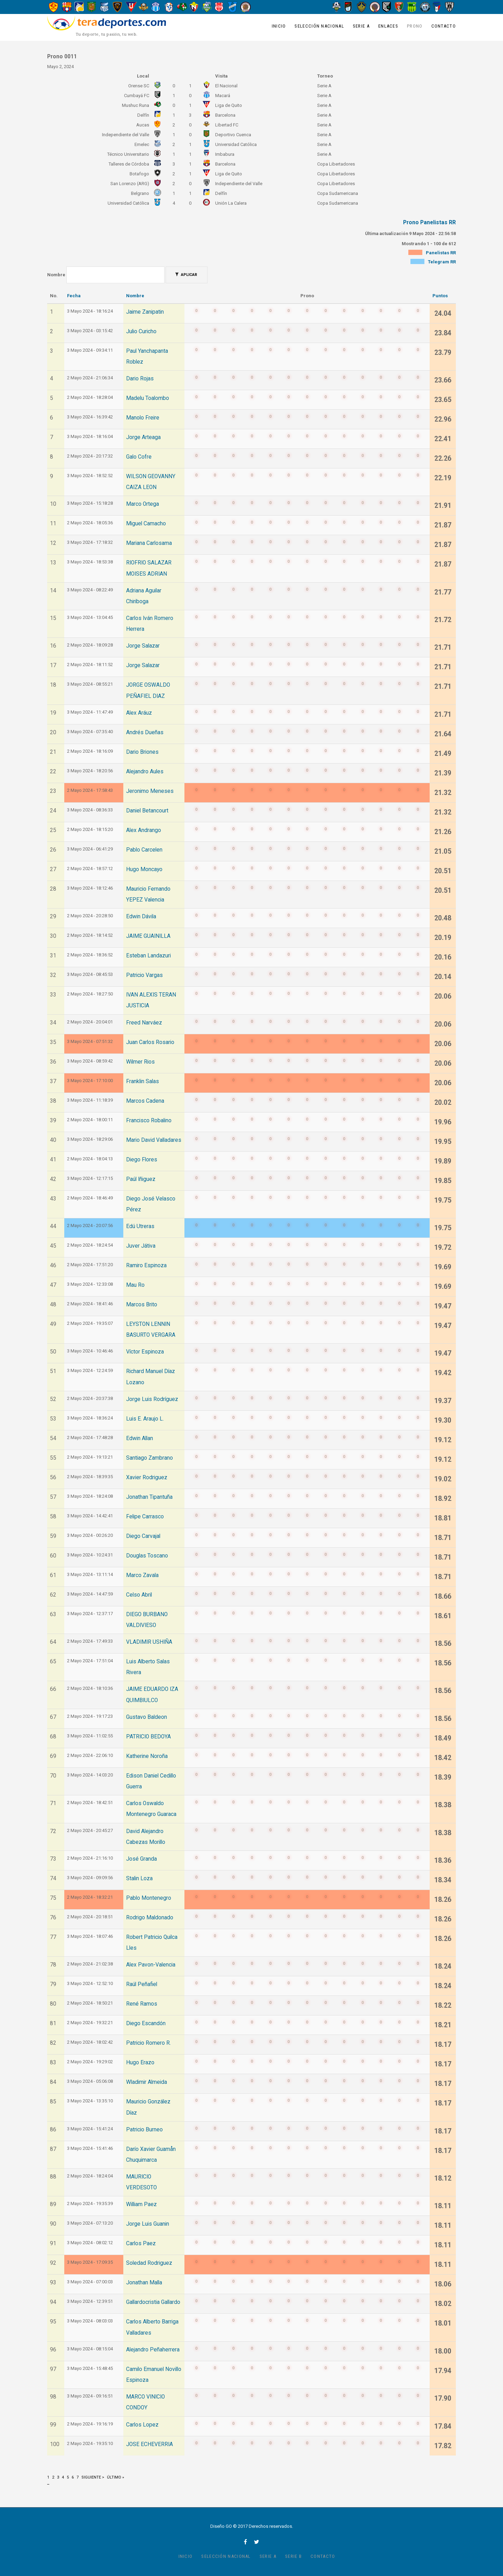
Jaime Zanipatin (145, 312)
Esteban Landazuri (148, 956)
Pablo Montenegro (148, 1898)
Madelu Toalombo (147, 398)
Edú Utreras (140, 1226)
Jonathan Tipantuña (149, 1497)
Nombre (56, 274)
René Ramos (141, 2004)
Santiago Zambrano (149, 1458)
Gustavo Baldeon (146, 1717)
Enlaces (388, 26)
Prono (415, 26)
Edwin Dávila (141, 916)
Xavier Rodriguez (146, 1477)
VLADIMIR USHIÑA (149, 1642)
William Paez (141, 2204)
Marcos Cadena (145, 1101)
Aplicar (186, 274)
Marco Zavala (142, 1575)
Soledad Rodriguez (149, 2263)
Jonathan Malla (144, 2282)
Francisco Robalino (149, 1120)
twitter (256, 2541)
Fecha (74, 295)
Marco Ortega (142, 504)
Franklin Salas (142, 1081)
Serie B (293, 2556)
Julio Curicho (141, 331)
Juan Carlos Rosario (150, 1042)
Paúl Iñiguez (140, 1179)
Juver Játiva (140, 1246)
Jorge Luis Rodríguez (152, 1399)
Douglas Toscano (147, 1556)
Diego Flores (141, 1159)
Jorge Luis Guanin (147, 2224)
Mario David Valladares (153, 1140)
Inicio (279, 26)
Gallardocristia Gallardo (153, 2302)
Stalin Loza (139, 1878)
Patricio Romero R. (148, 2043)
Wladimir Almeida (146, 2082)
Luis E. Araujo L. (145, 1419)
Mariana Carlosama (149, 543)
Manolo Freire (142, 418)
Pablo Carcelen (144, 850)
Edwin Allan (139, 1438)
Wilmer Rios (140, 1062)
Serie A (361, 26)
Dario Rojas (140, 378)
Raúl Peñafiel (141, 1984)
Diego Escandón (146, 2023)
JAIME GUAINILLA (148, 936)
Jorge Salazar (143, 646)
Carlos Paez (141, 2243)
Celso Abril (139, 1595)
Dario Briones (142, 752)
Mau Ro (135, 1285)
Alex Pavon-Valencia (150, 1965)
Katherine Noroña (147, 1756)
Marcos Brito (141, 1304)
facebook (245, 2541)
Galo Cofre (139, 457)
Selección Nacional (319, 26)
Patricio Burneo (144, 2129)
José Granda (141, 1859)
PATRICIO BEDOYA (148, 1737)
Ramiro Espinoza (146, 1265)
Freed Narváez (144, 1023)
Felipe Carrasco (145, 1516)
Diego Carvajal (143, 1536)
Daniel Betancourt (147, 811)
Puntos (440, 295)
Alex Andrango (143, 830)
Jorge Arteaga (143, 437)
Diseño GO (221, 2526)
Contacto (443, 26)
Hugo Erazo (140, 2062)
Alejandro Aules (144, 771)
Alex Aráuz (139, 713)
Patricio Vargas (144, 975)
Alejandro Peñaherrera (153, 2350)
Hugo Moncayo (144, 869)
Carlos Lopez (142, 2425)
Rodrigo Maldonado (149, 1917)
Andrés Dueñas (144, 732)
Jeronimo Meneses (150, 791)
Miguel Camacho (146, 523)
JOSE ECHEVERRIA (149, 2444)
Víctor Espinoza (145, 1352)
